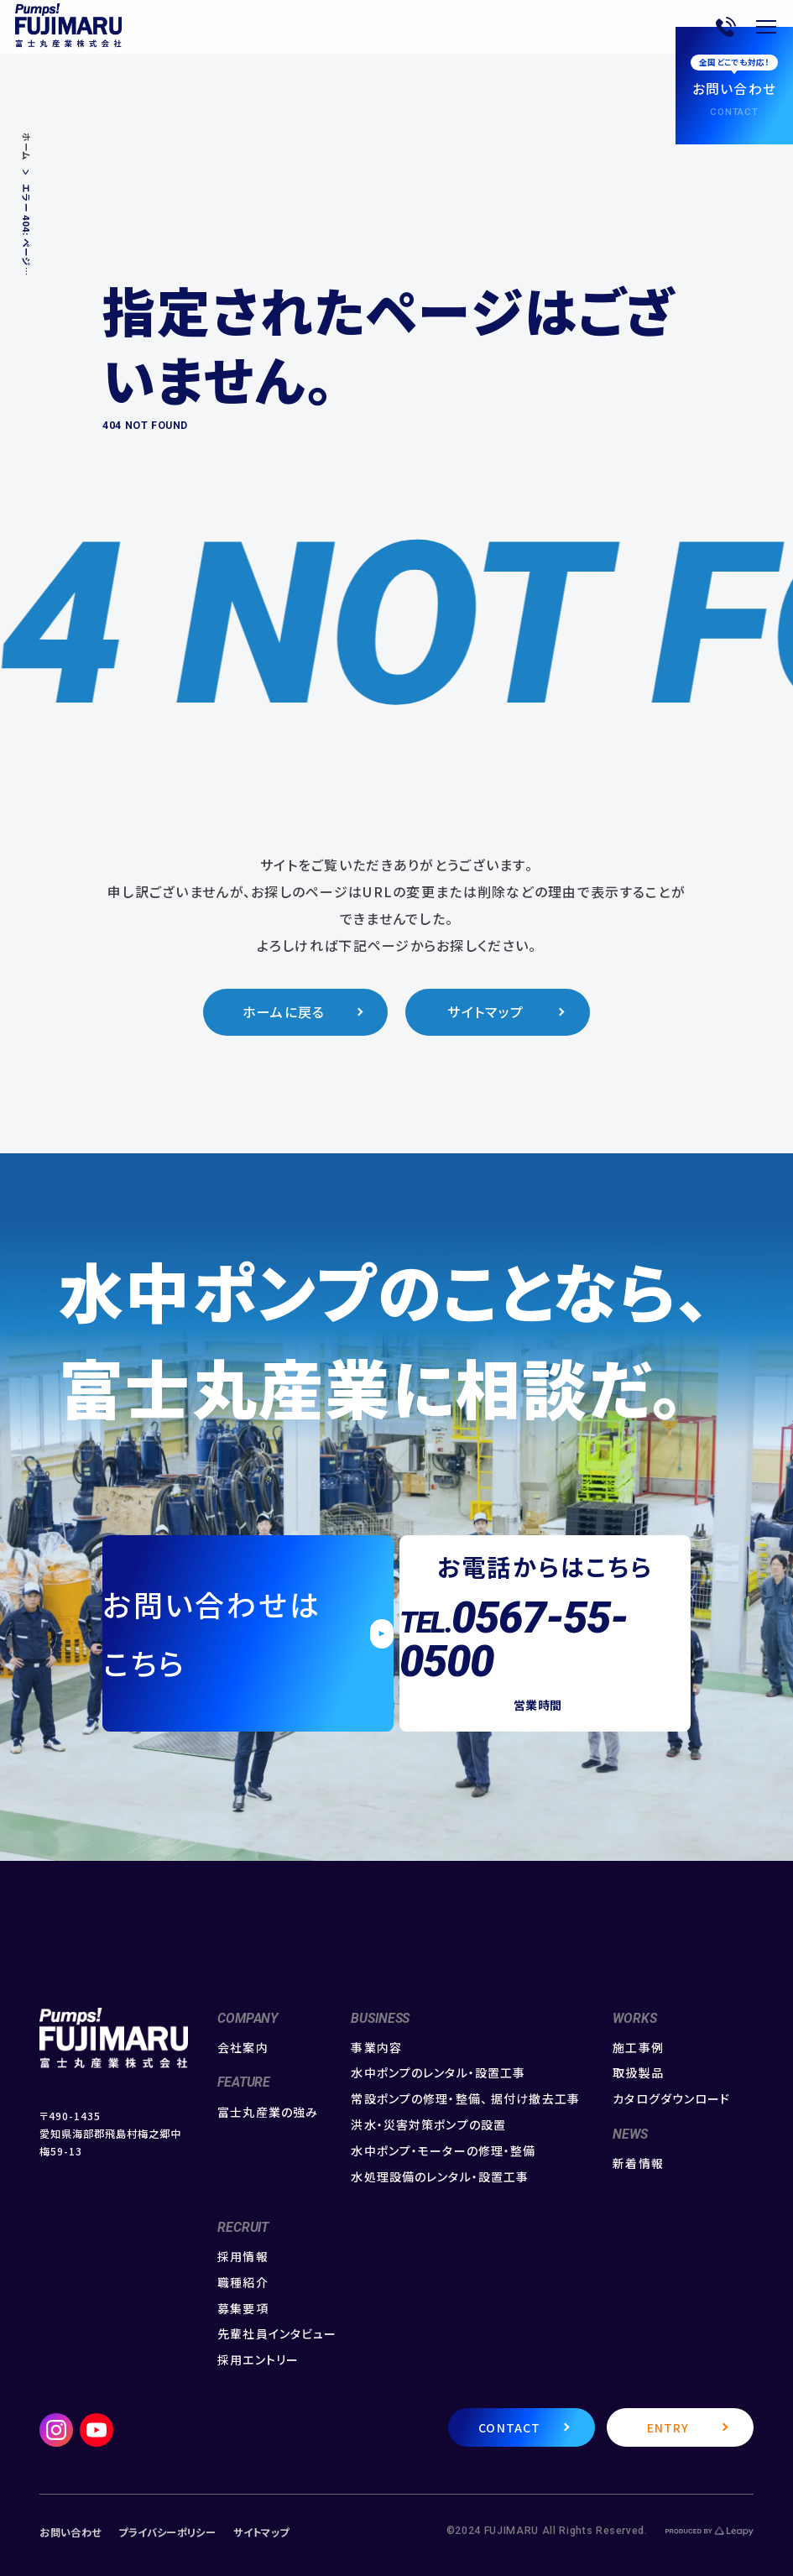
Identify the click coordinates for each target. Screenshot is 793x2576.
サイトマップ (485, 1012)
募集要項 (242, 2309)
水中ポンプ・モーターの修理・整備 (443, 2151)
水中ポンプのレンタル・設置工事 (438, 2073)
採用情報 (242, 2256)
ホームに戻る (284, 1012)
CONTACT (509, 2427)
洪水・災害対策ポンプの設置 (428, 2125)
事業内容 (376, 2047)
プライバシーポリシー (167, 2532)
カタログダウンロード (671, 2099)
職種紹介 (242, 2283)
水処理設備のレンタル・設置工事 (440, 2177)
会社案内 (242, 2047)
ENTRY (668, 2427)
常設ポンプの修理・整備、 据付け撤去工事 (465, 2099)
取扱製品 (638, 2073)
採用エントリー (258, 2360)
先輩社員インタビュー (277, 2334)
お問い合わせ (70, 2532)
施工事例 (638, 2047)
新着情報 (638, 2163)
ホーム (26, 147)
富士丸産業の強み (267, 2112)
